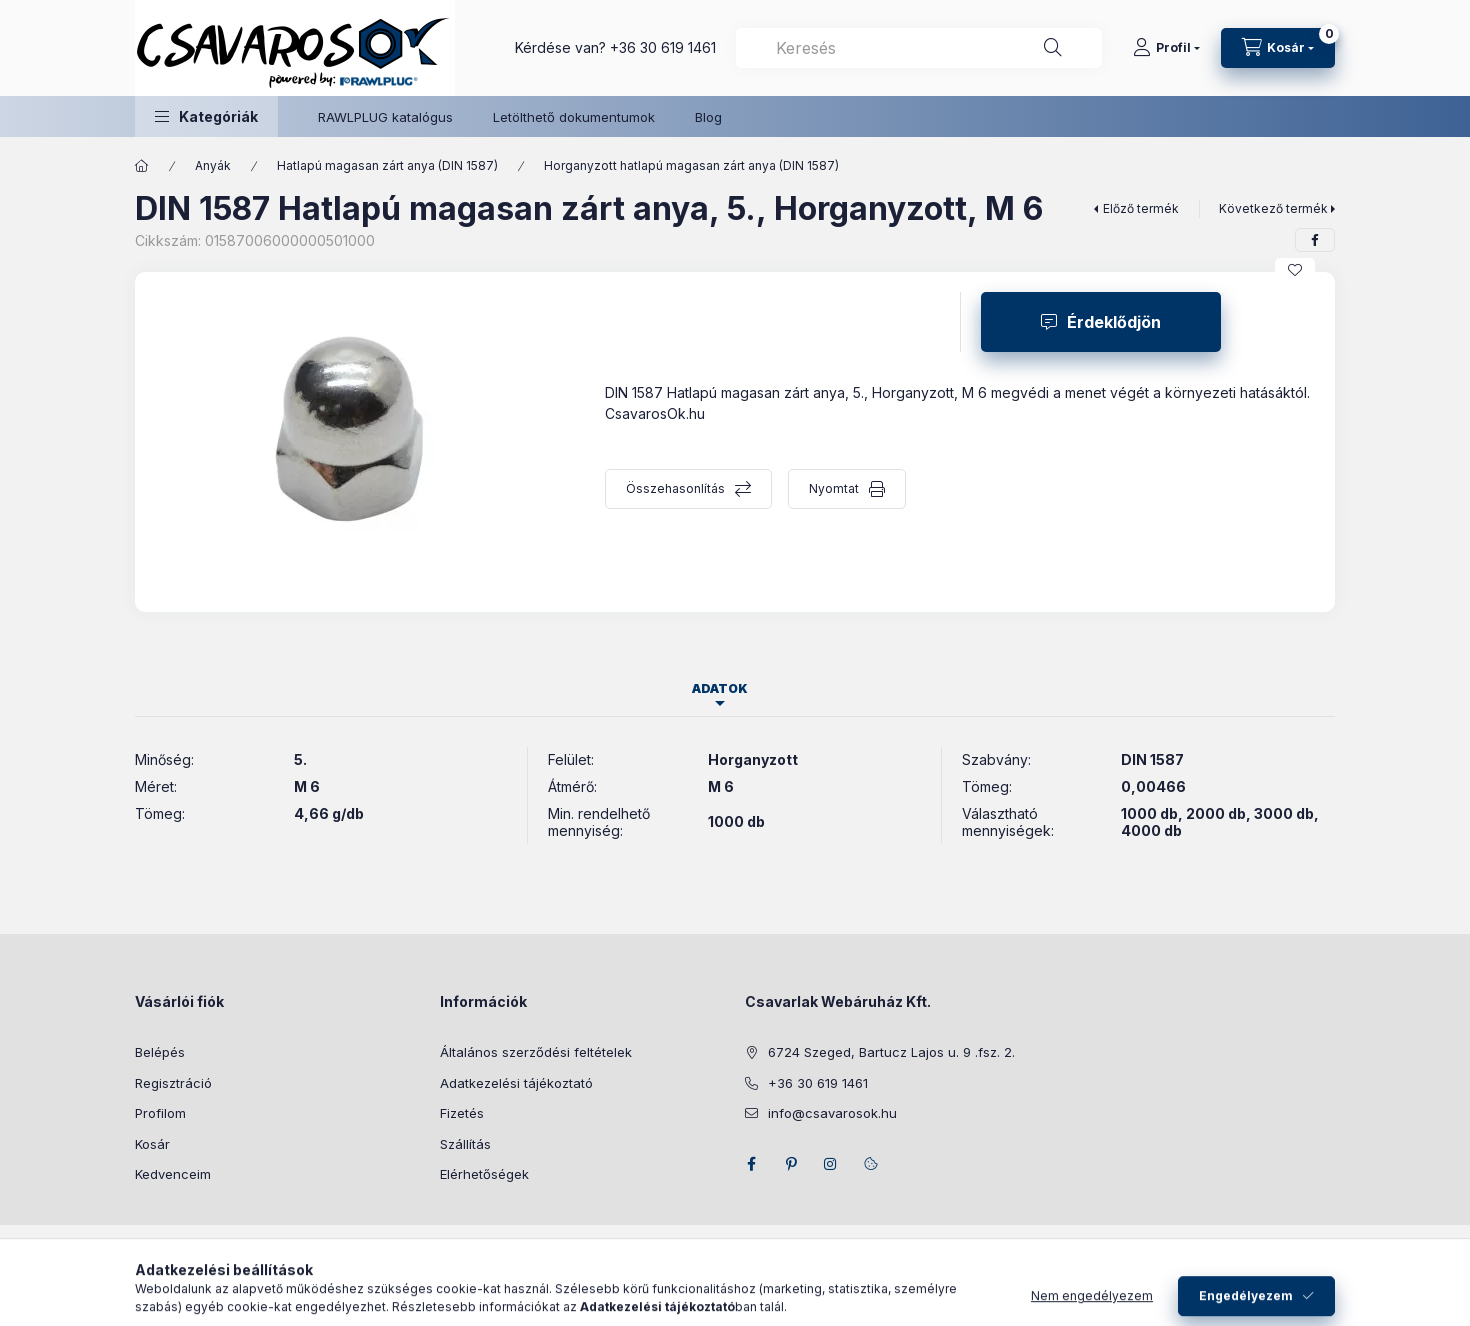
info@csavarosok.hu (832, 1113)
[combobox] (919, 48)
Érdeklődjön (1114, 322)
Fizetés (462, 1113)
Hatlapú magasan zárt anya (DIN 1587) (387, 165)
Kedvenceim (173, 1174)
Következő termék (1273, 208)
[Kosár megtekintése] (1278, 48)
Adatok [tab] (720, 688)
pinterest (791, 1164)
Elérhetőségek (484, 1174)
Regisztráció (173, 1083)
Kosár (152, 1144)
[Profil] (1166, 48)
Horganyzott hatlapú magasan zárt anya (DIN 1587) (691, 165)
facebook (751, 1164)
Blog (708, 117)
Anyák (213, 165)
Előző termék (1141, 208)
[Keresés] (1053, 48)
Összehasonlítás (675, 488)
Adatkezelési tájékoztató (516, 1083)
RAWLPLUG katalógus (385, 117)
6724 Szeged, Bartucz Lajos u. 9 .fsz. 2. (891, 1052)
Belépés (160, 1052)
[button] (206, 116)
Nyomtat (834, 488)
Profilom (160, 1113)
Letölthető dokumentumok (574, 117)
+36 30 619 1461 (663, 47)
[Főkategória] (142, 166)
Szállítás (465, 1144)
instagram (831, 1164)
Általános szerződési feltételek (536, 1052)
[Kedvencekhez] (1295, 270)
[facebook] (1315, 240)
